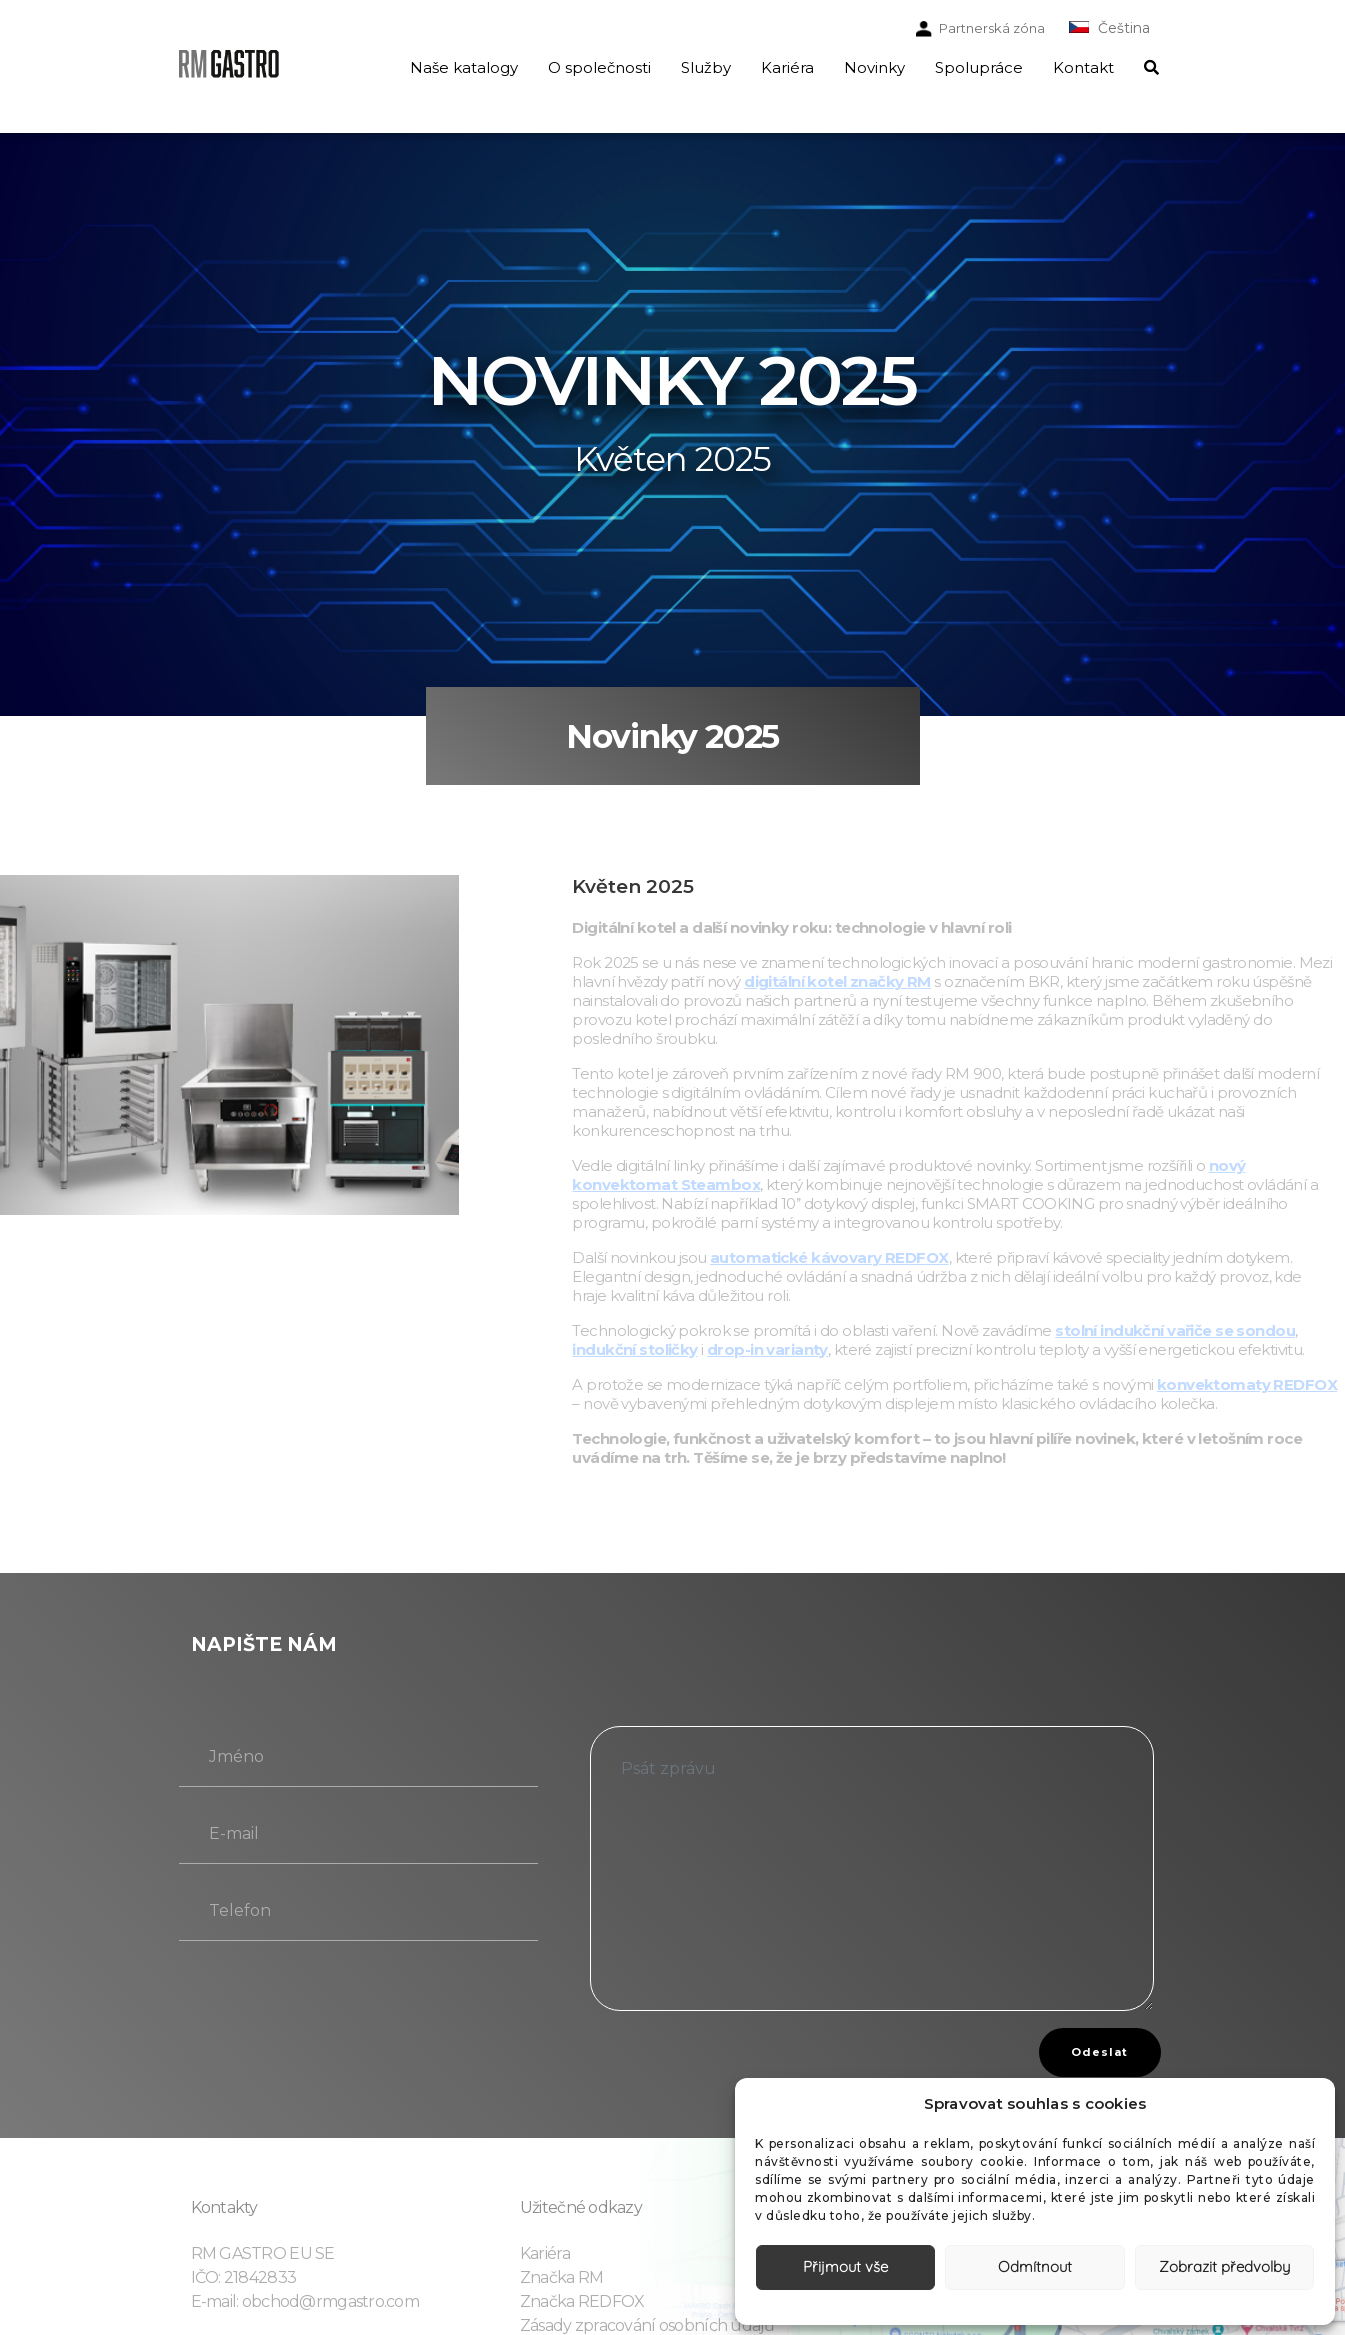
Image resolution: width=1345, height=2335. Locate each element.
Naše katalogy (464, 67)
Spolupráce (979, 67)
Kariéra (787, 67)
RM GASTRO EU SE (263, 2253)
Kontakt (1083, 67)
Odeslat (1100, 2052)
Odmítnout (1035, 2266)
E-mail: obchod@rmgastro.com (305, 2301)
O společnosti (599, 67)
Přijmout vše (845, 2266)
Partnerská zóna (992, 28)
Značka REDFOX (582, 2301)
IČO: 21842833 (244, 2277)
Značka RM (562, 2277)
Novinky (874, 67)
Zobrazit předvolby (1224, 2266)
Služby (706, 67)
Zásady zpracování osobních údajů (647, 2325)
